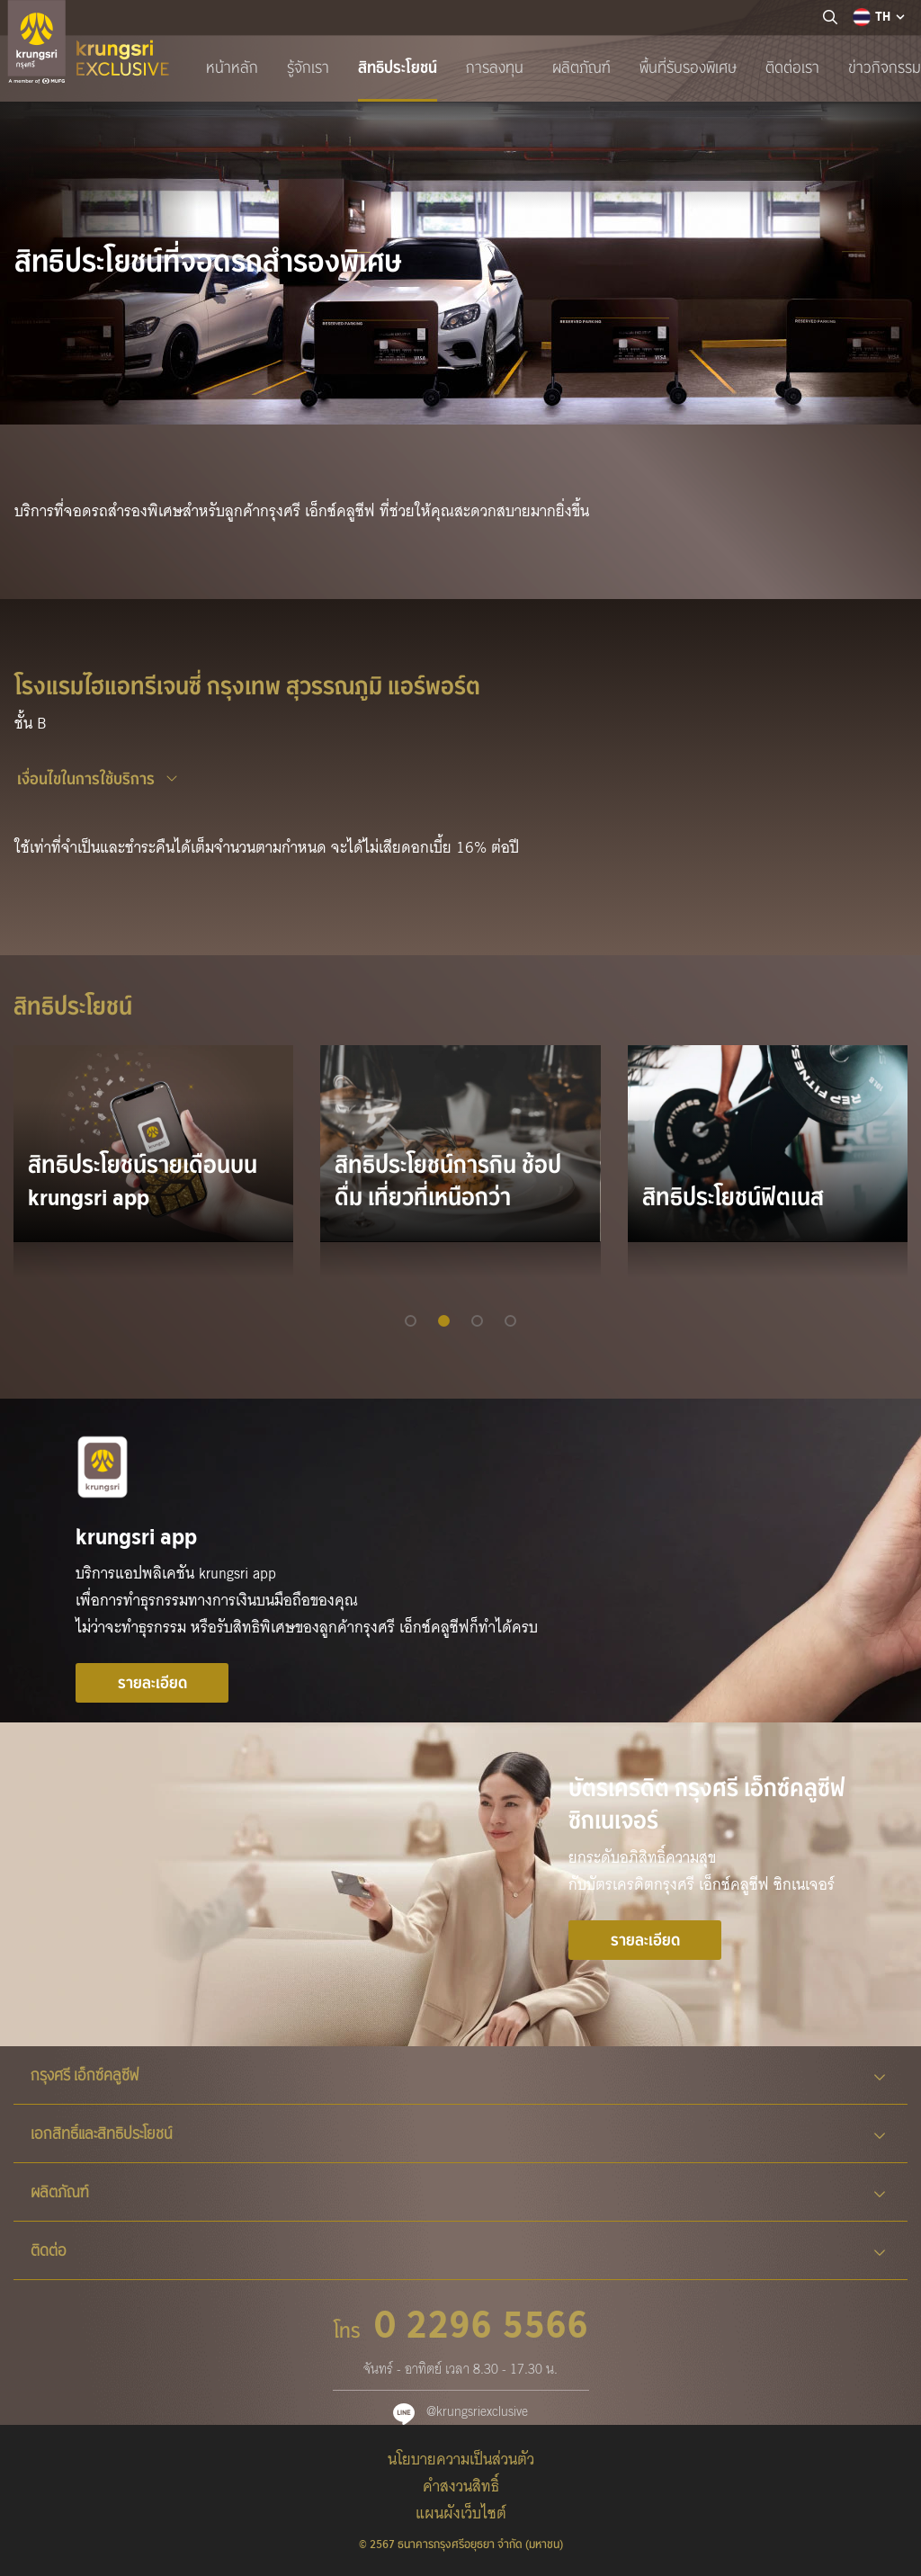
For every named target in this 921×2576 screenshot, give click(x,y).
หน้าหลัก (232, 67)
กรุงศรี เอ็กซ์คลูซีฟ (458, 2075)
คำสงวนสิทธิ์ (461, 2486)
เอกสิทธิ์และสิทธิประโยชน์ (458, 2133)
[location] (830, 17)
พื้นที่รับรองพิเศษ (688, 67)
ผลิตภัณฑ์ (581, 67)
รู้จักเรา (308, 67)
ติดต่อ (458, 2250)
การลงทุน (494, 67)
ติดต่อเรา (792, 67)
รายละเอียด (152, 1683)
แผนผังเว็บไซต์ (461, 2513)
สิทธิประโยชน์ (397, 67)
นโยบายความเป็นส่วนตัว (461, 2459)
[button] (410, 1321)
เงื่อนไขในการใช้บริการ (86, 779)
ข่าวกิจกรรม (884, 67)
